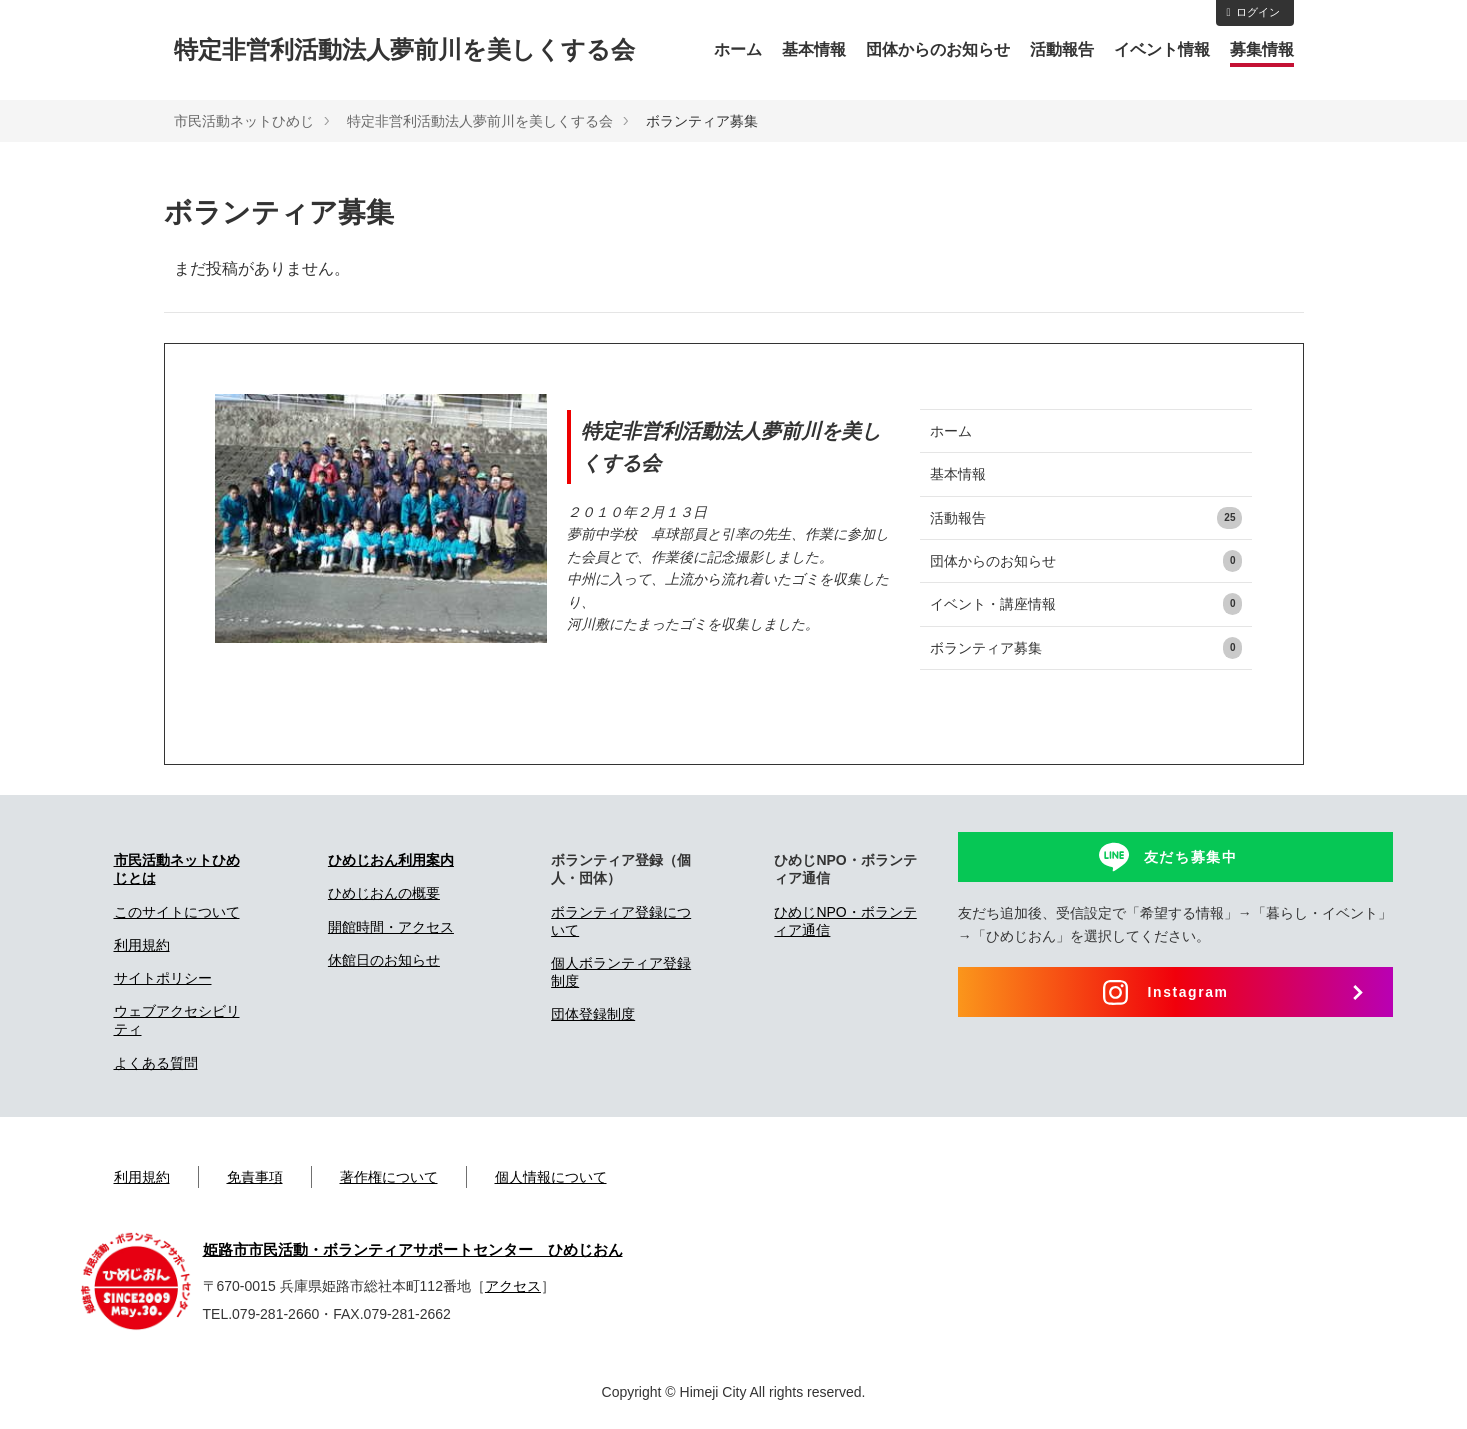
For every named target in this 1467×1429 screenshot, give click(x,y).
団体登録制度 (593, 1014)
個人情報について (551, 1177)
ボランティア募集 (1086, 648)
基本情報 (814, 49)
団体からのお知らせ (938, 49)
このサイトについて (177, 912)
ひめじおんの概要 (384, 893)
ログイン (1252, 12)
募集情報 (1262, 49)
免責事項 (255, 1177)
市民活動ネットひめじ (244, 121)
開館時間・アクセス (391, 927)
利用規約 (142, 945)
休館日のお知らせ (384, 960)
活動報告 (1062, 49)
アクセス (513, 1286)
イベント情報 (1162, 49)
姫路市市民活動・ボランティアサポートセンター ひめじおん (413, 1250)
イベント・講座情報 (1086, 604)
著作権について (389, 1177)
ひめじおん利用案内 (391, 860)
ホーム (738, 49)
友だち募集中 (1191, 857)
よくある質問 (156, 1063)
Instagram (1187, 992)
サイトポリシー (163, 978)
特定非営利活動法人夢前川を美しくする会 (404, 49)
